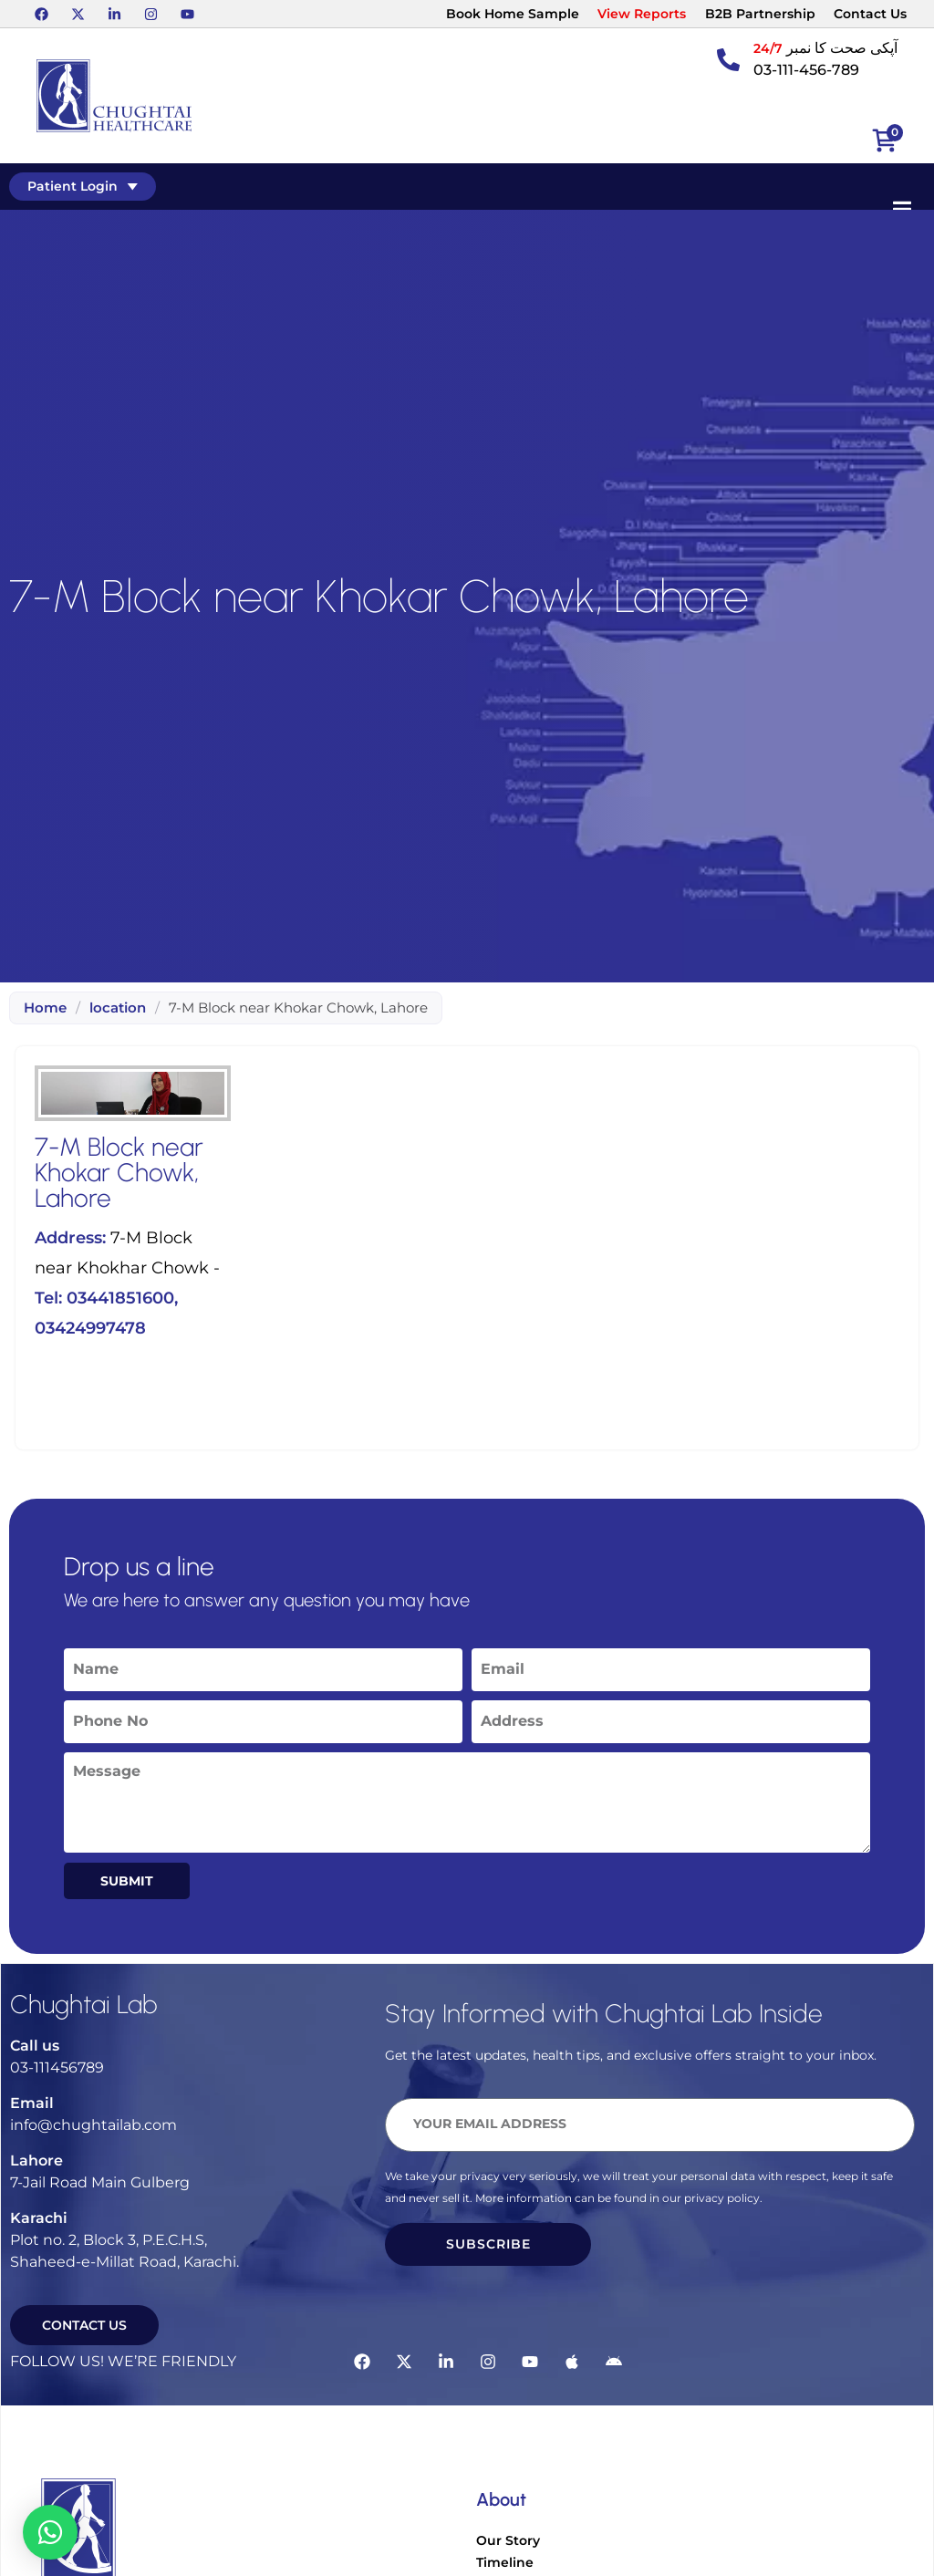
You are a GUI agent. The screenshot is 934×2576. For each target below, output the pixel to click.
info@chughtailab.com (93, 2125)
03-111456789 (57, 2067)
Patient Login (82, 186)
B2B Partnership (760, 13)
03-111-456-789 (806, 69)
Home (45, 1007)
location (117, 1007)
